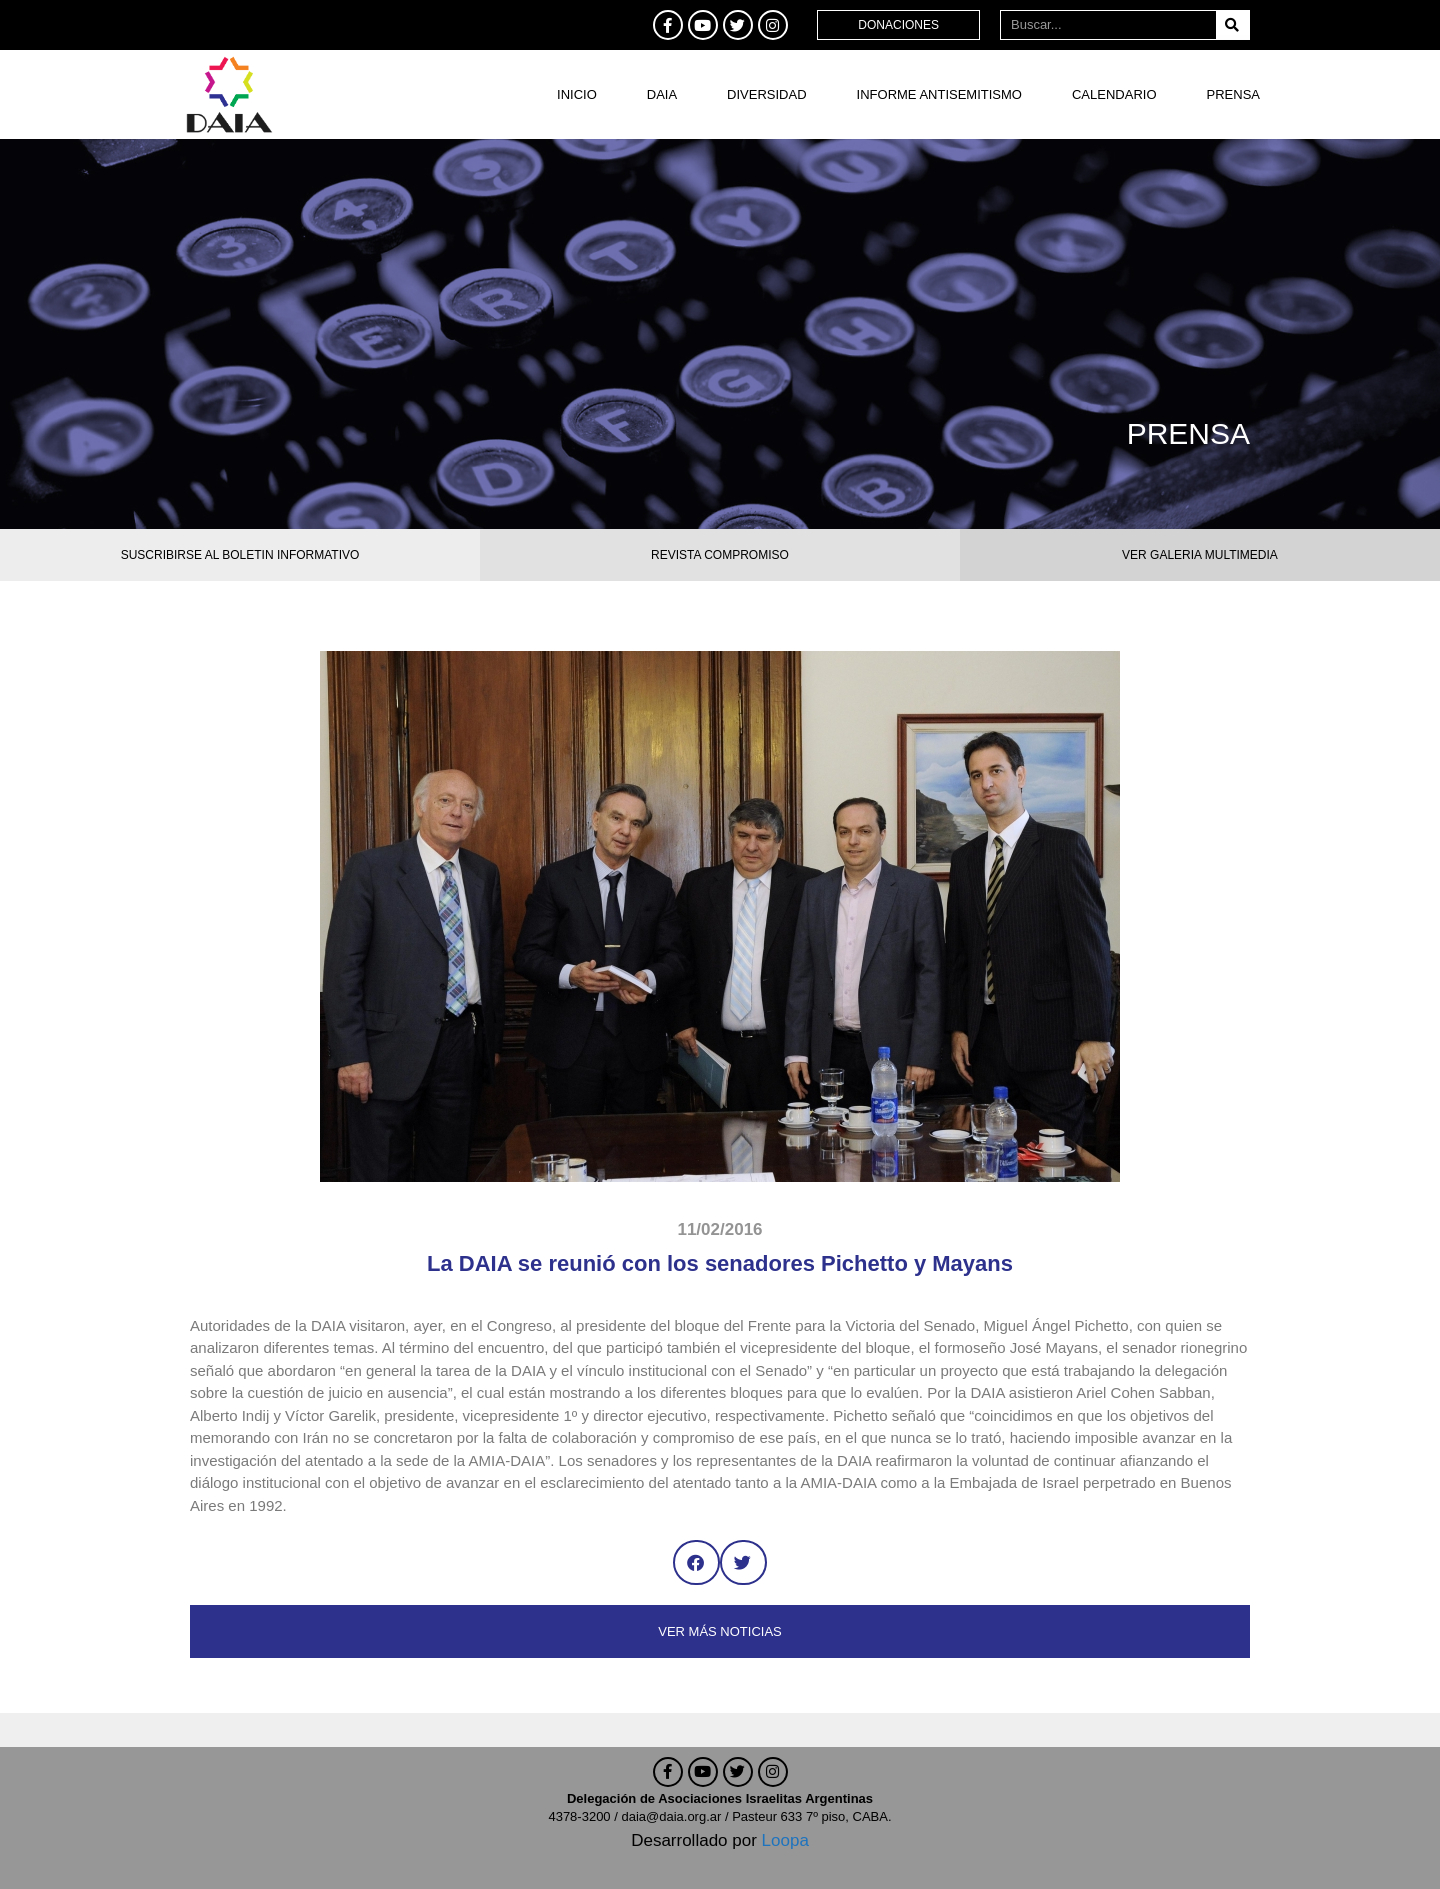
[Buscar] (1232, 25)
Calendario (1114, 94)
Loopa (785, 1840)
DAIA (662, 94)
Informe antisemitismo (939, 94)
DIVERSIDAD (766, 94)
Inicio (577, 94)
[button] (696, 1562)
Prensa (1233, 94)
